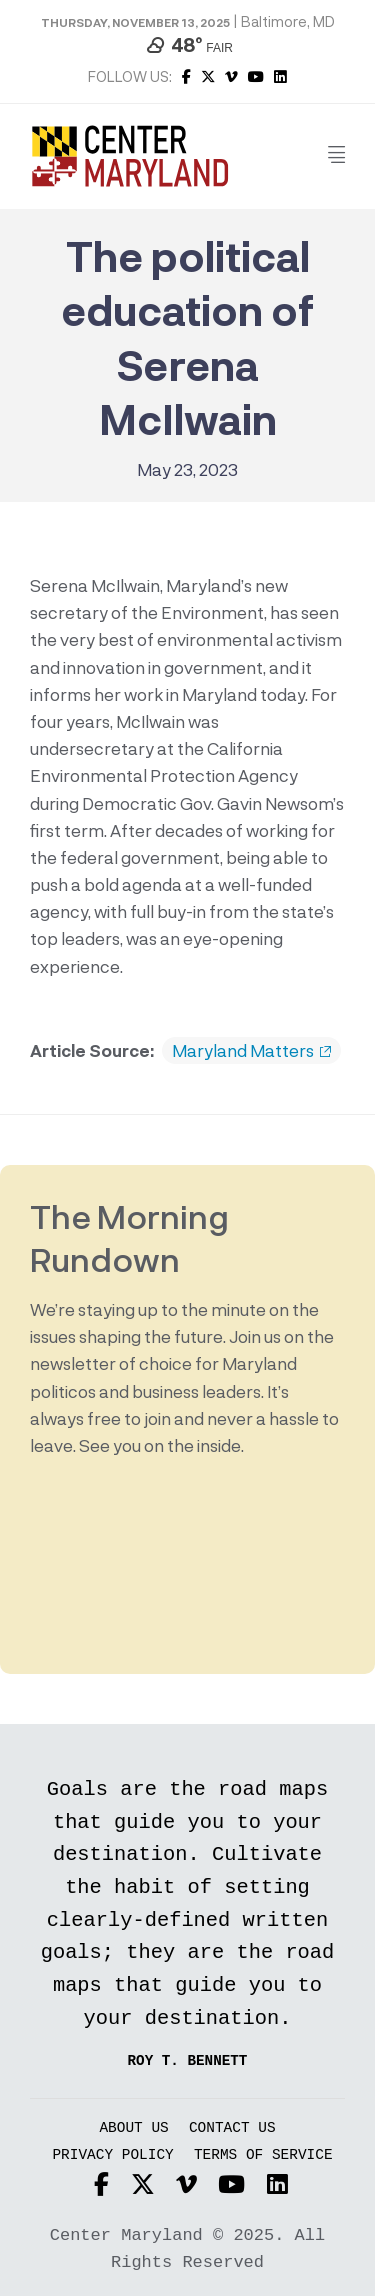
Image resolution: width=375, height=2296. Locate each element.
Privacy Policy (112, 2155)
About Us (133, 2128)
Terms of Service (263, 2155)
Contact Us (232, 2128)
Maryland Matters (251, 1051)
